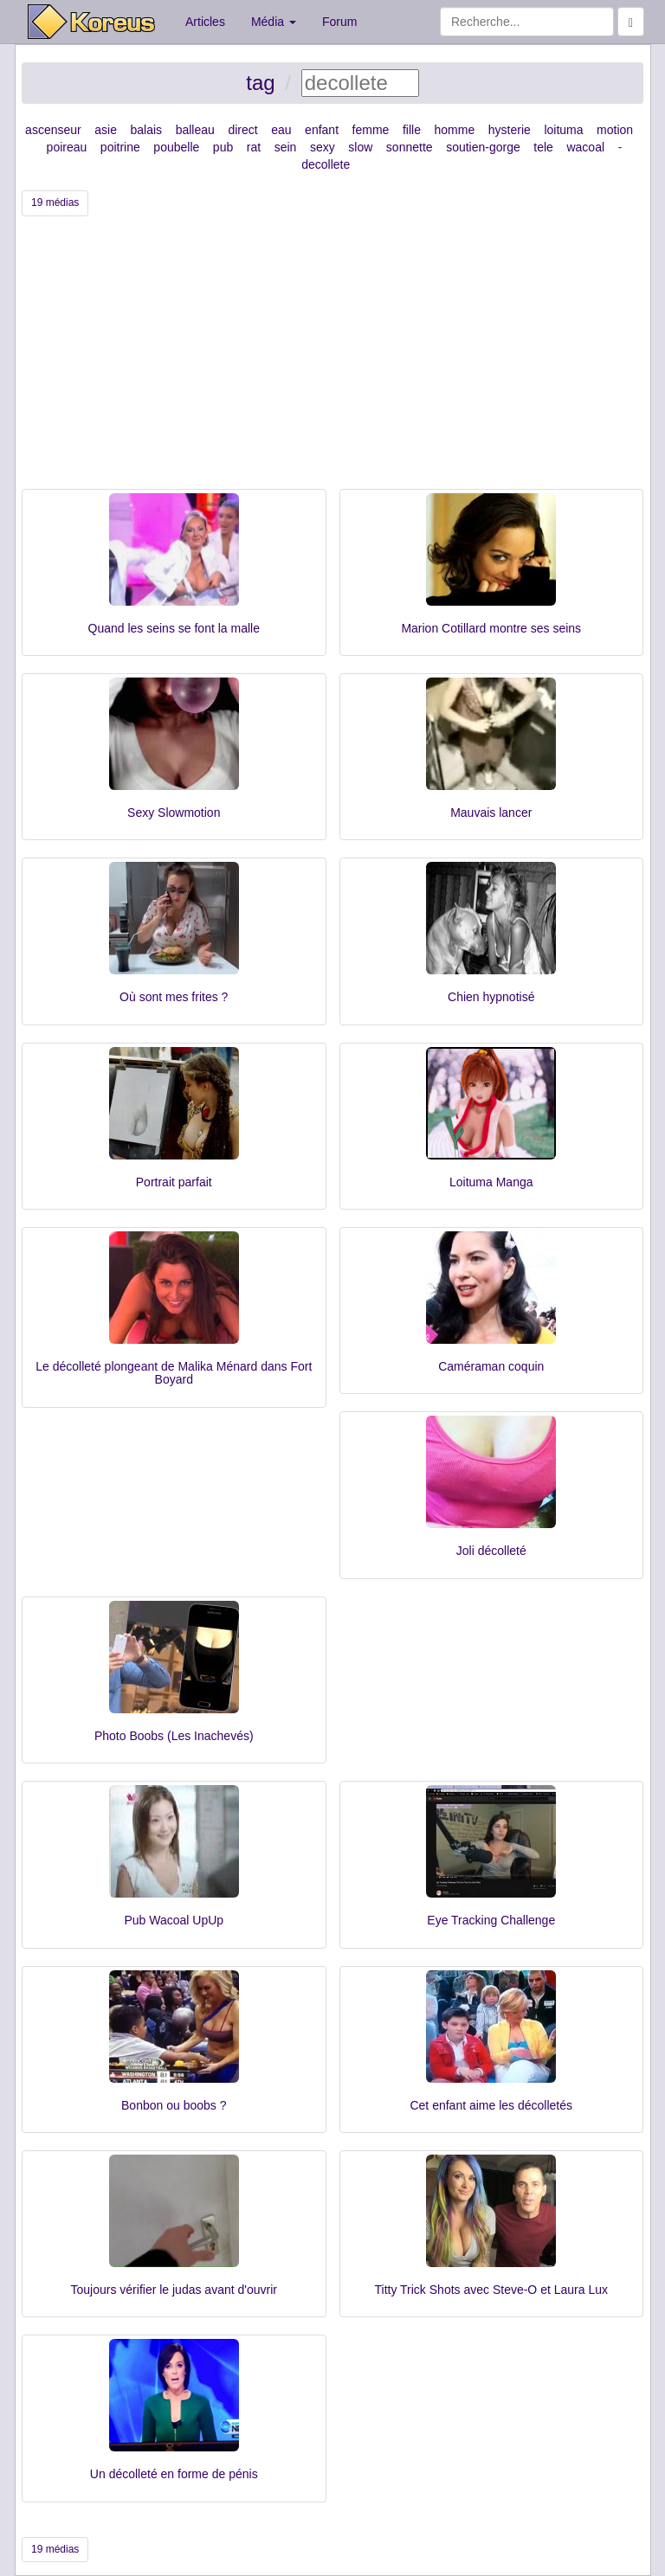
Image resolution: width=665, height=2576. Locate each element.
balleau (195, 130)
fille (412, 130)
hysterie (509, 130)
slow (360, 147)
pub (223, 147)
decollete (325, 164)
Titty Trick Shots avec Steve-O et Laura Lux (491, 2290)
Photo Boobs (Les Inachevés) (174, 1736)
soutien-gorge (483, 147)
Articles (205, 22)
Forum (339, 22)
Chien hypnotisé (491, 997)
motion (615, 130)
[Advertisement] (332, 359)
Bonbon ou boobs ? (173, 2105)
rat (254, 147)
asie (105, 130)
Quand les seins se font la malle (174, 628)
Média (273, 22)
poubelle (176, 147)
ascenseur (53, 130)
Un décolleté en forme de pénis (174, 2474)
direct (242, 130)
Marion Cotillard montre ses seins (491, 628)
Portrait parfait (174, 1182)
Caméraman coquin (491, 1366)
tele (543, 147)
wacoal (585, 147)
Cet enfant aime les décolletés (491, 2105)
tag (260, 82)
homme (455, 130)
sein (285, 147)
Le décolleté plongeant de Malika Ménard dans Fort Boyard (174, 1372)
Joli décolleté (491, 1551)
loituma (563, 130)
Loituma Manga (491, 1182)
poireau (67, 147)
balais (147, 130)
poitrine (120, 147)
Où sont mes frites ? (173, 997)
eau (281, 130)
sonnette (409, 147)
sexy (322, 147)
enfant (322, 130)
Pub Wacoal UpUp (173, 1920)
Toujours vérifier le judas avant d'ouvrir (174, 2290)
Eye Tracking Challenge (491, 1920)
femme (371, 130)
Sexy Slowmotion (173, 812)
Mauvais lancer (491, 812)
